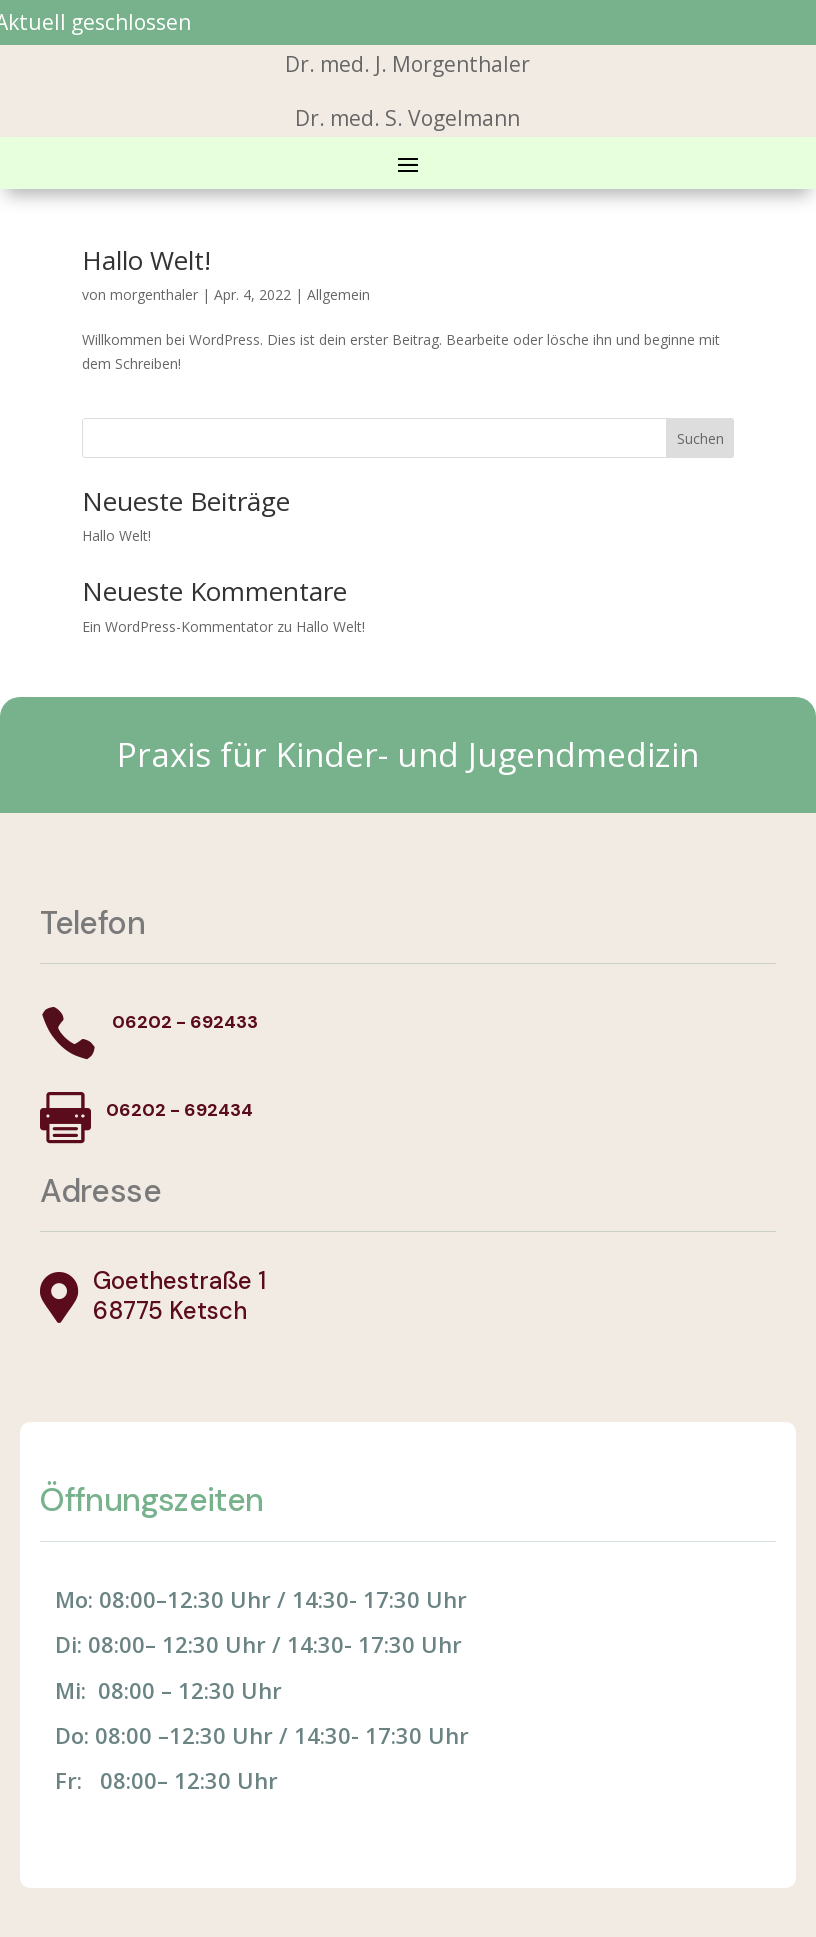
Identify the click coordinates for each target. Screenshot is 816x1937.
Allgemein (338, 294)
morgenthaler (154, 294)
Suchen (700, 438)
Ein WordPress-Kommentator (177, 626)
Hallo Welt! (146, 260)
